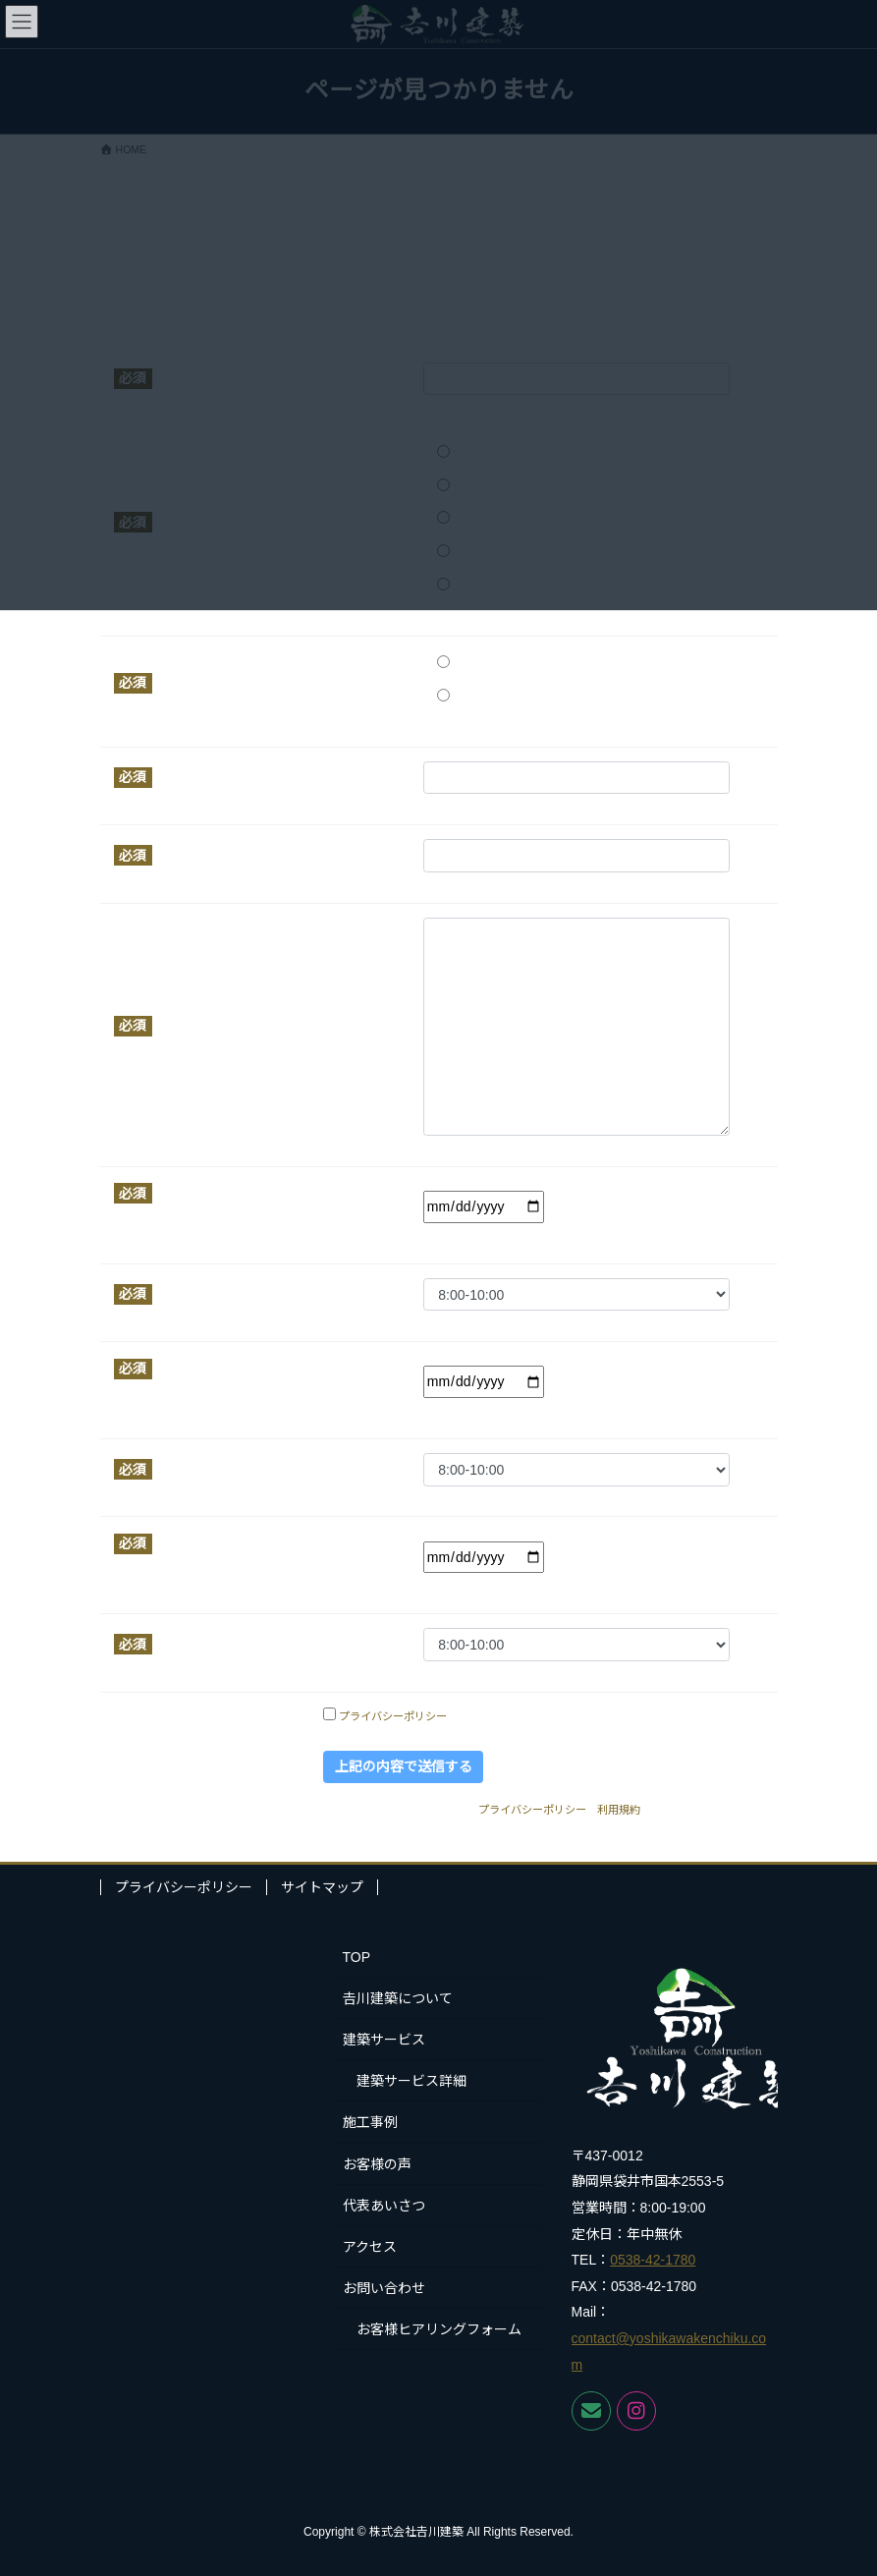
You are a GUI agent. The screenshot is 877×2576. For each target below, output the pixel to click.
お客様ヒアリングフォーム (438, 2329)
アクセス (370, 2247)
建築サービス (384, 2039)
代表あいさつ (384, 2205)
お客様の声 (377, 2164)
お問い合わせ (384, 2288)
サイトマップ (322, 1887)
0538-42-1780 (652, 2260)
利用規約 (618, 1810)
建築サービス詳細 (411, 2081)
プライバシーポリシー (393, 1716)
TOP (357, 1957)
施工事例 (370, 2122)
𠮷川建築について (398, 1998)
